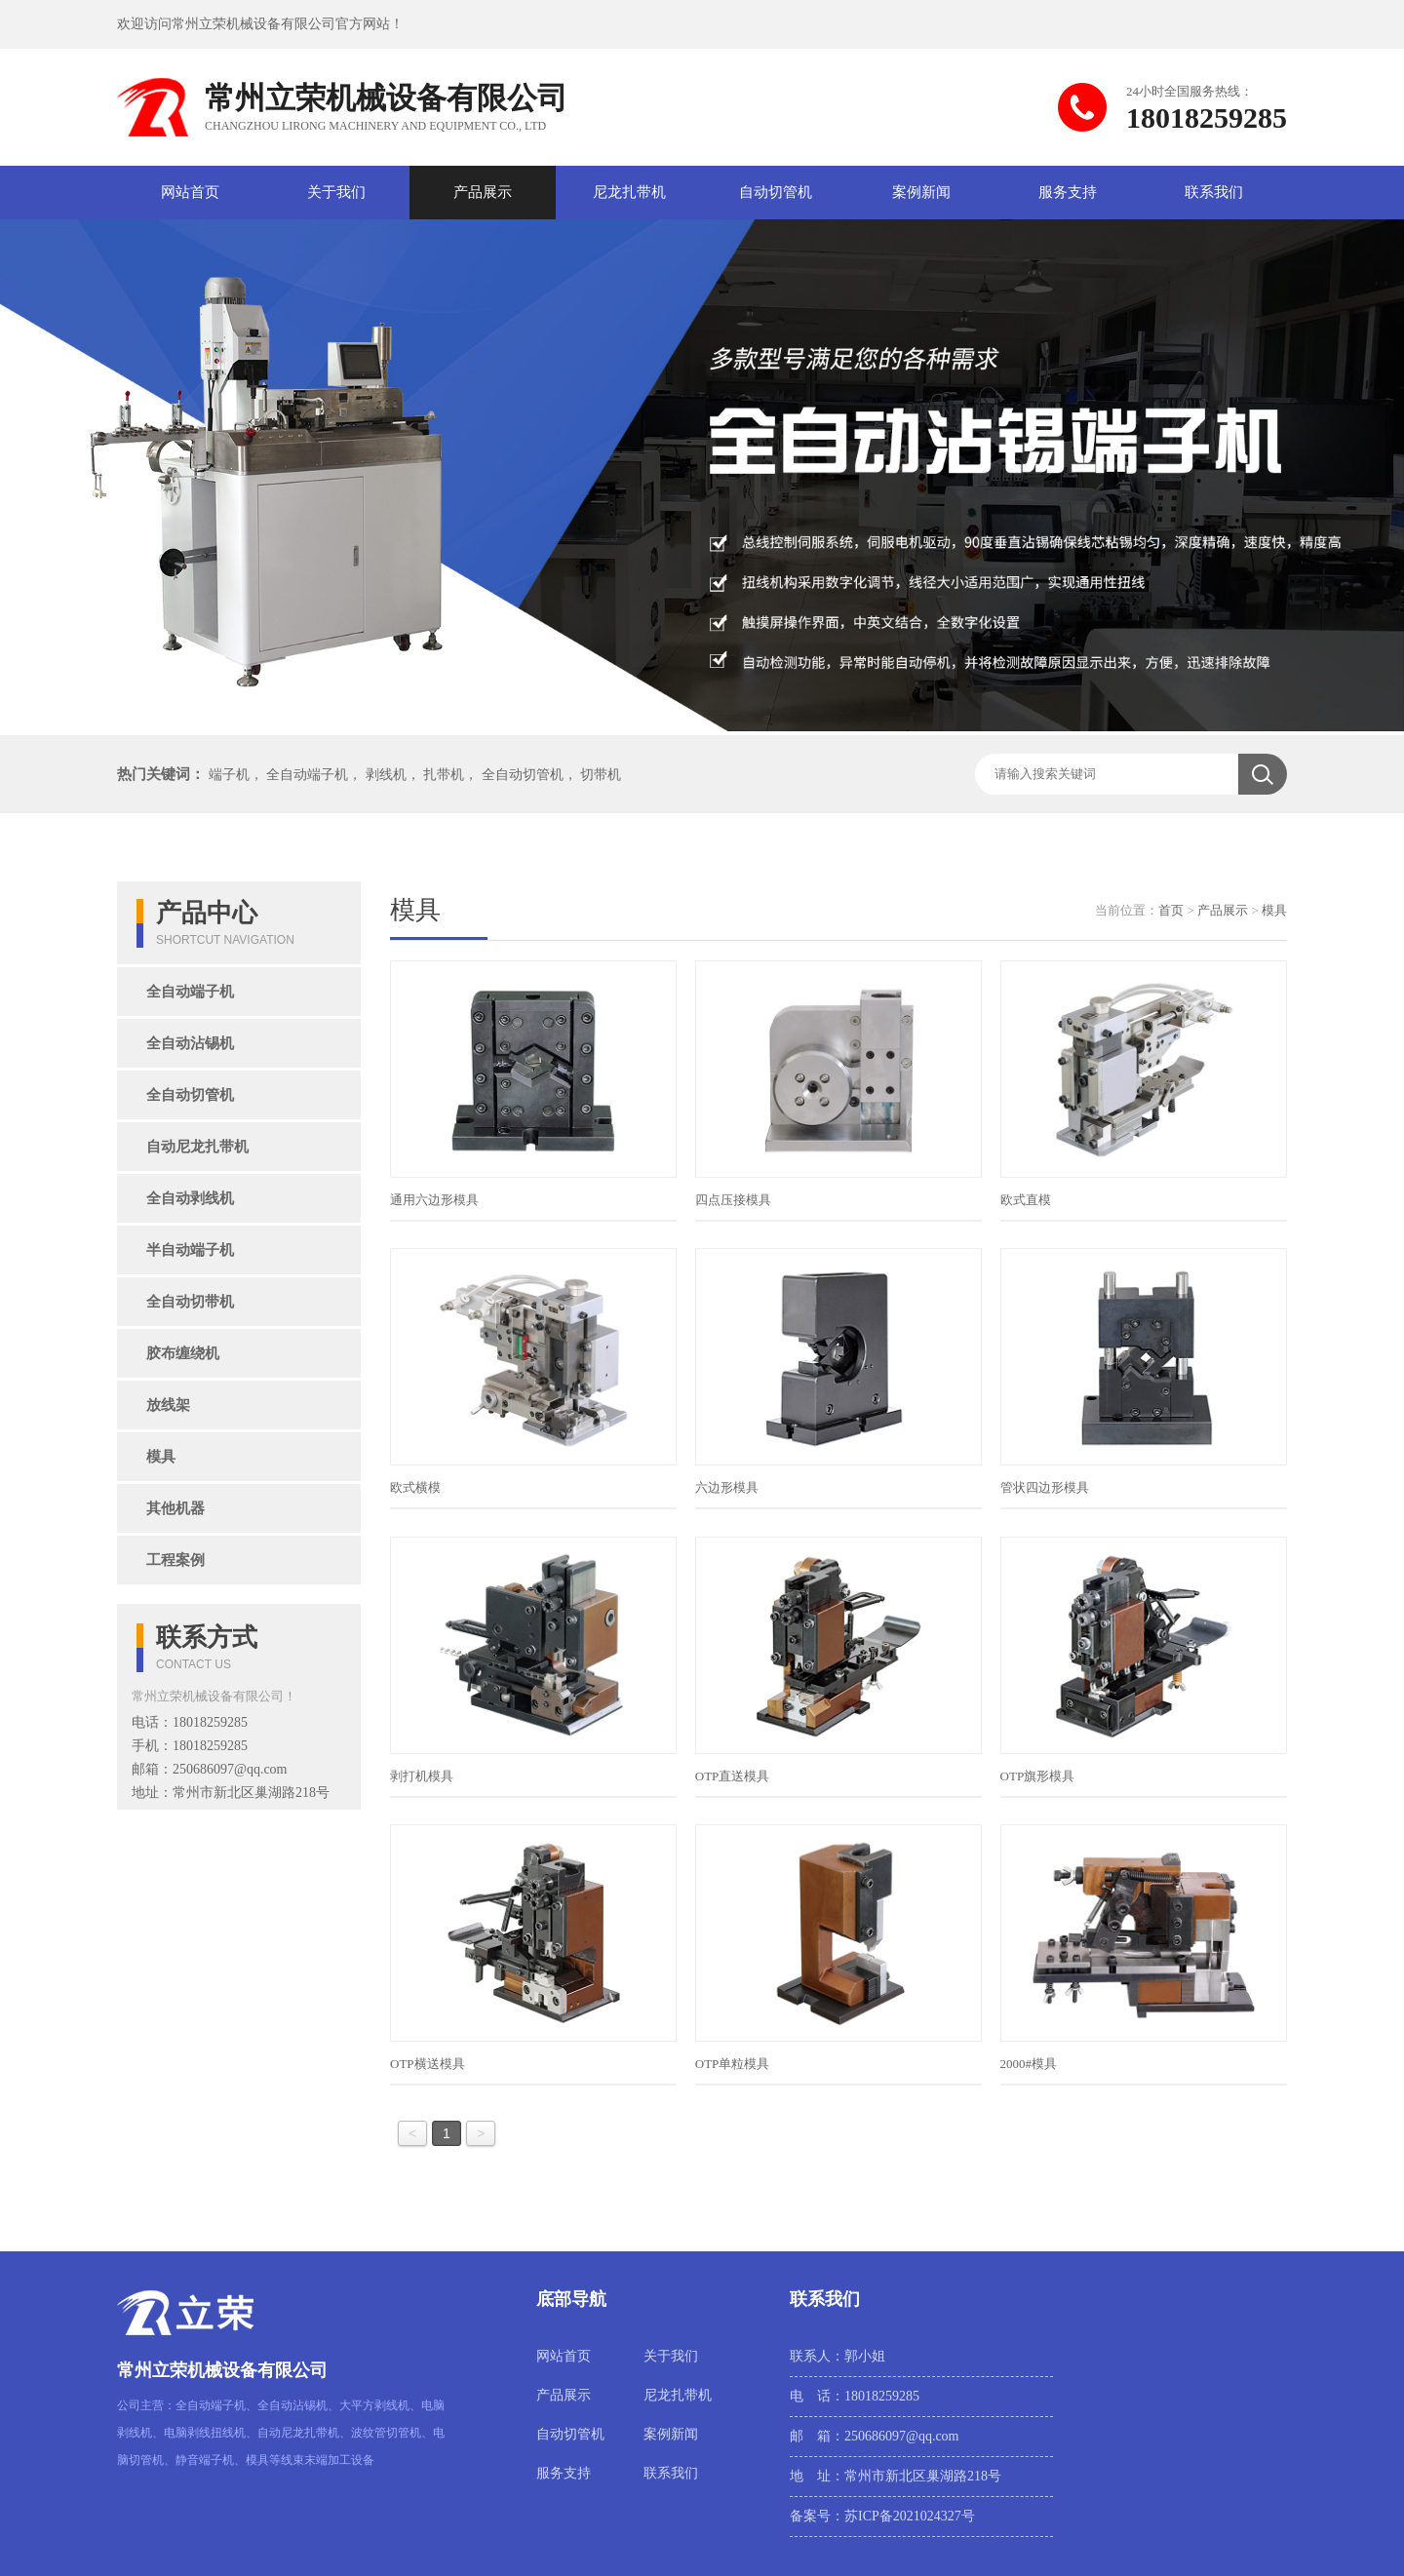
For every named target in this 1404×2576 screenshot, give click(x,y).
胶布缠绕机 (182, 1353)
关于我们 (336, 192)
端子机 (229, 774)
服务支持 (1067, 192)
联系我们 (1214, 192)
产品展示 (482, 192)
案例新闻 (921, 192)
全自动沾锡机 (190, 1043)
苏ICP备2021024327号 (909, 2516)
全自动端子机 (307, 774)
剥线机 (386, 774)
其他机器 (175, 1508)
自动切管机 (775, 192)
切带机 (600, 774)
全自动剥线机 (190, 1198)
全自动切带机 (190, 1301)
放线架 (168, 1405)
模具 (161, 1456)
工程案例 (175, 1560)
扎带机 (443, 774)
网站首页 (190, 192)
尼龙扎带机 (629, 192)
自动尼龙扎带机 (197, 1146)
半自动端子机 (190, 1250)
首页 (1171, 910)
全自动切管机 (523, 774)
